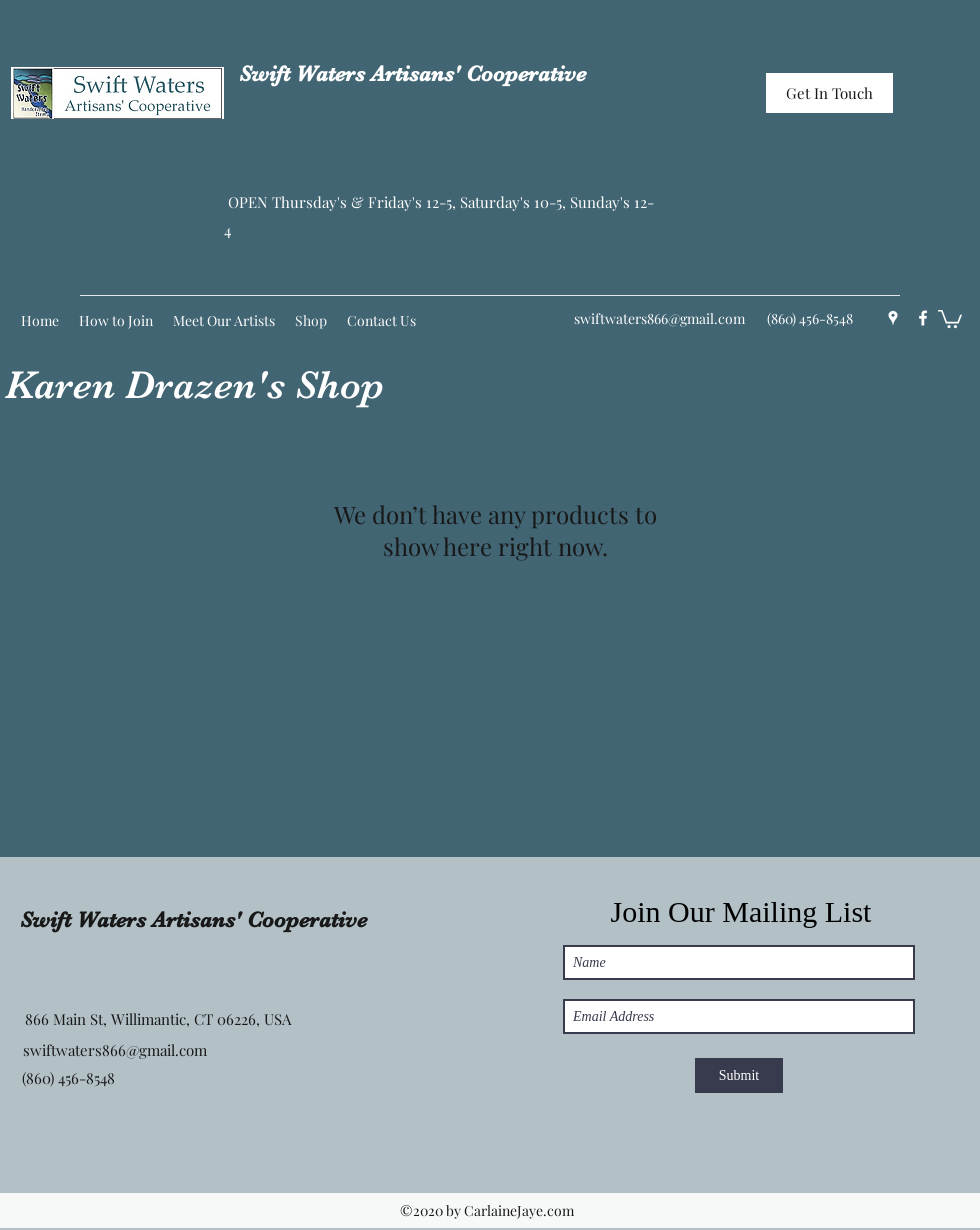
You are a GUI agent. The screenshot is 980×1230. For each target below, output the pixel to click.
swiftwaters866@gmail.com (659, 318)
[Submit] (739, 1075)
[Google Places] (893, 318)
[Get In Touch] (829, 93)
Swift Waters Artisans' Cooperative (412, 73)
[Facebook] (923, 318)
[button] (950, 318)
